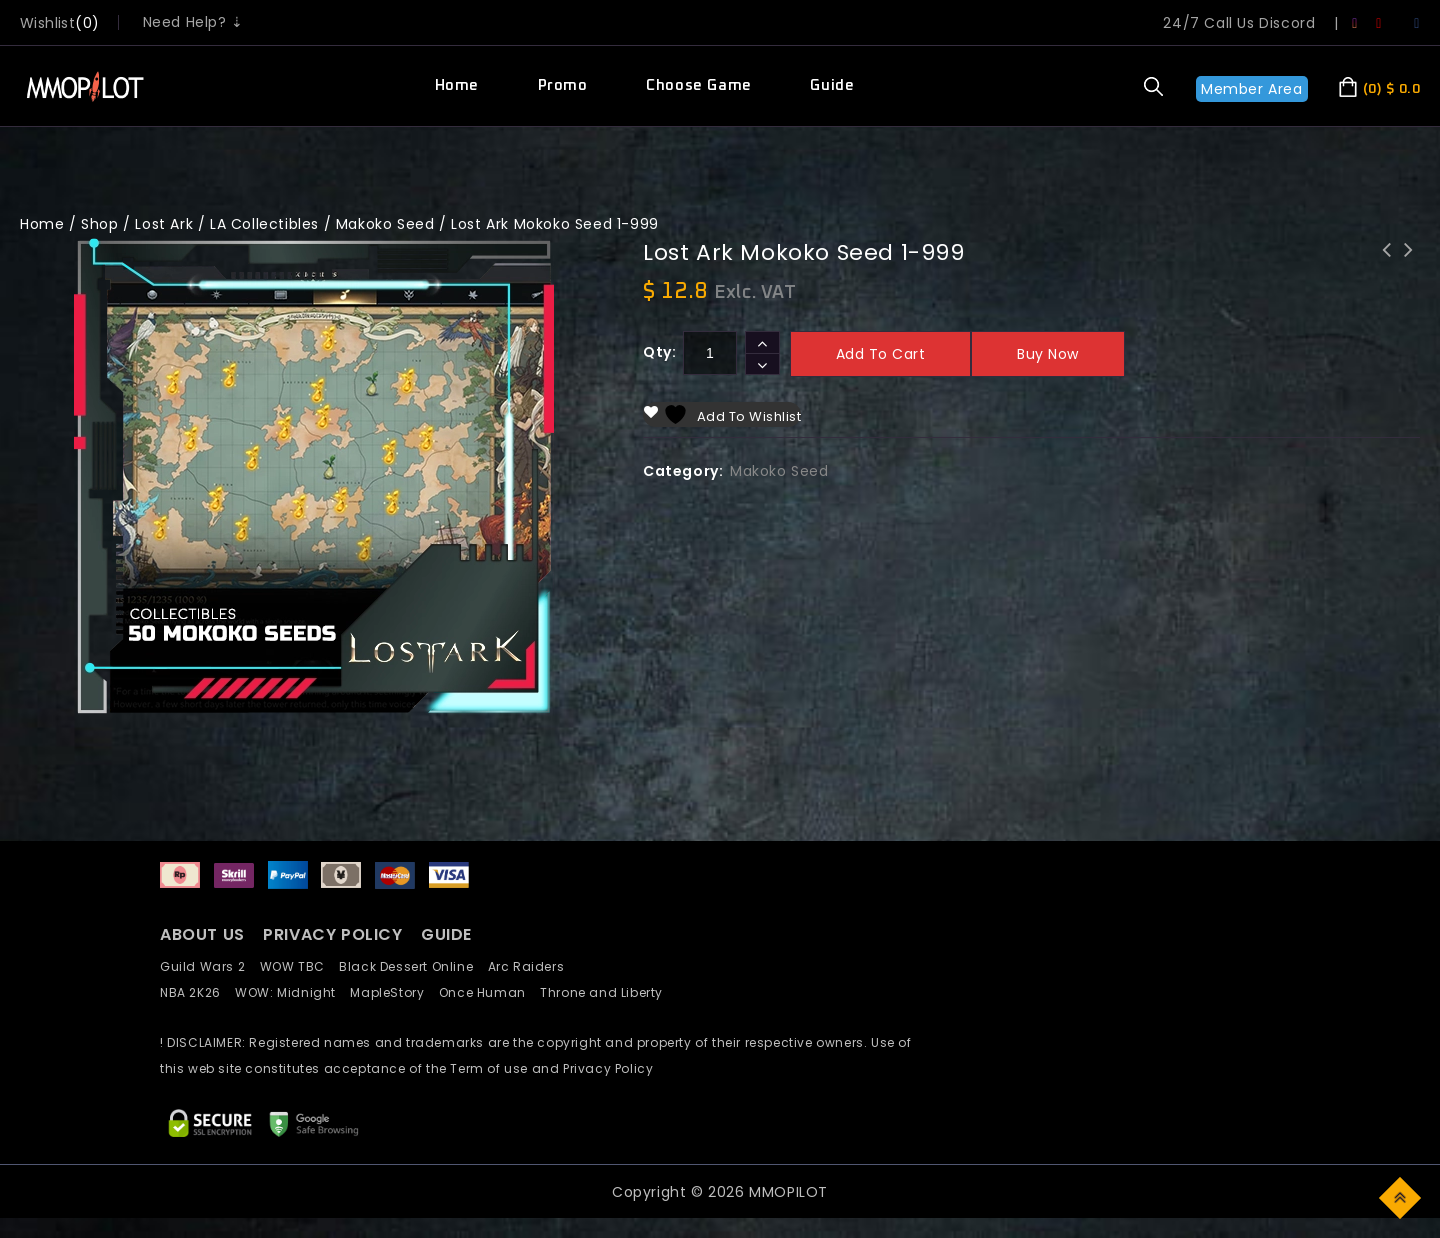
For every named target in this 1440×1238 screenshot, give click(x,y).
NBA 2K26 (197, 992)
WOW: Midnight (292, 992)
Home (457, 85)
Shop (99, 224)
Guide (832, 85)
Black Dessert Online (413, 966)
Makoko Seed (385, 224)
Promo (563, 85)
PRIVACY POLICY (335, 934)
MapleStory (394, 992)
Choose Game (699, 85)
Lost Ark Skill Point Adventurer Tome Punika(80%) (1387, 276)
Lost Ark (164, 224)
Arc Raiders (531, 966)
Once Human (489, 992)
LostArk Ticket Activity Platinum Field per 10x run (1409, 276)
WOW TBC (300, 966)
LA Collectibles (264, 224)
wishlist (47, 23)
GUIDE (446, 934)
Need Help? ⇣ (193, 22)
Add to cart (881, 354)
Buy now (1048, 354)
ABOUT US (202, 934)
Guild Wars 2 (208, 966)
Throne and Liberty (607, 992)
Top (1401, 1196)
